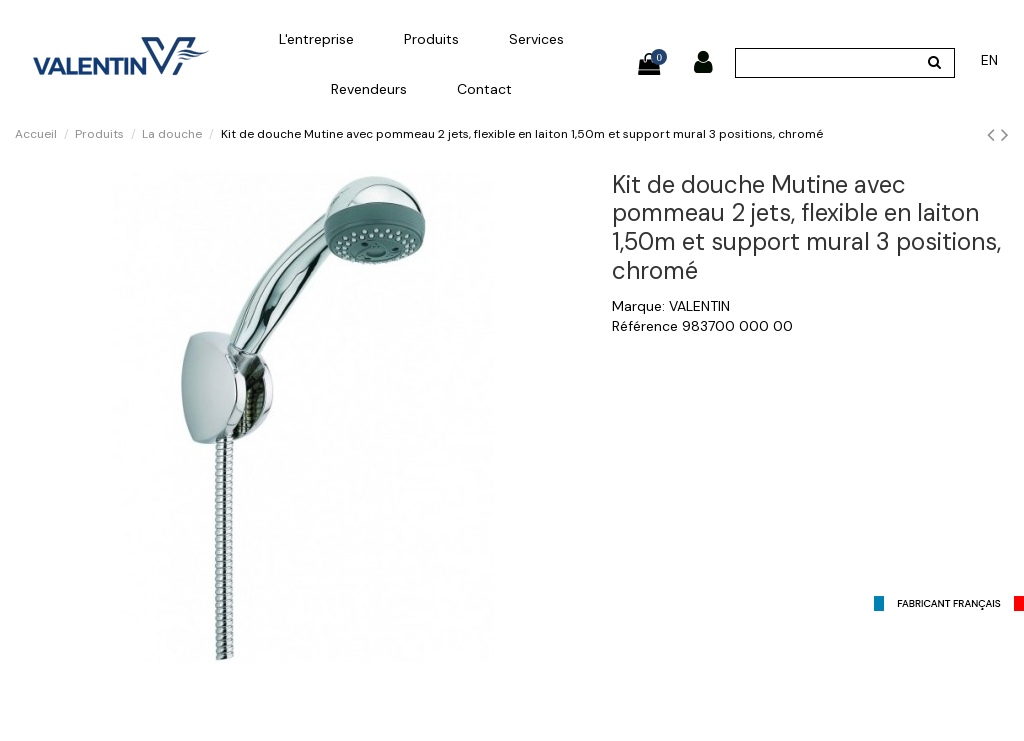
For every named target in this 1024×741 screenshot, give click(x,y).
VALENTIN (699, 306)
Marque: (638, 306)
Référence (645, 326)
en (989, 60)
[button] (316, 39)
